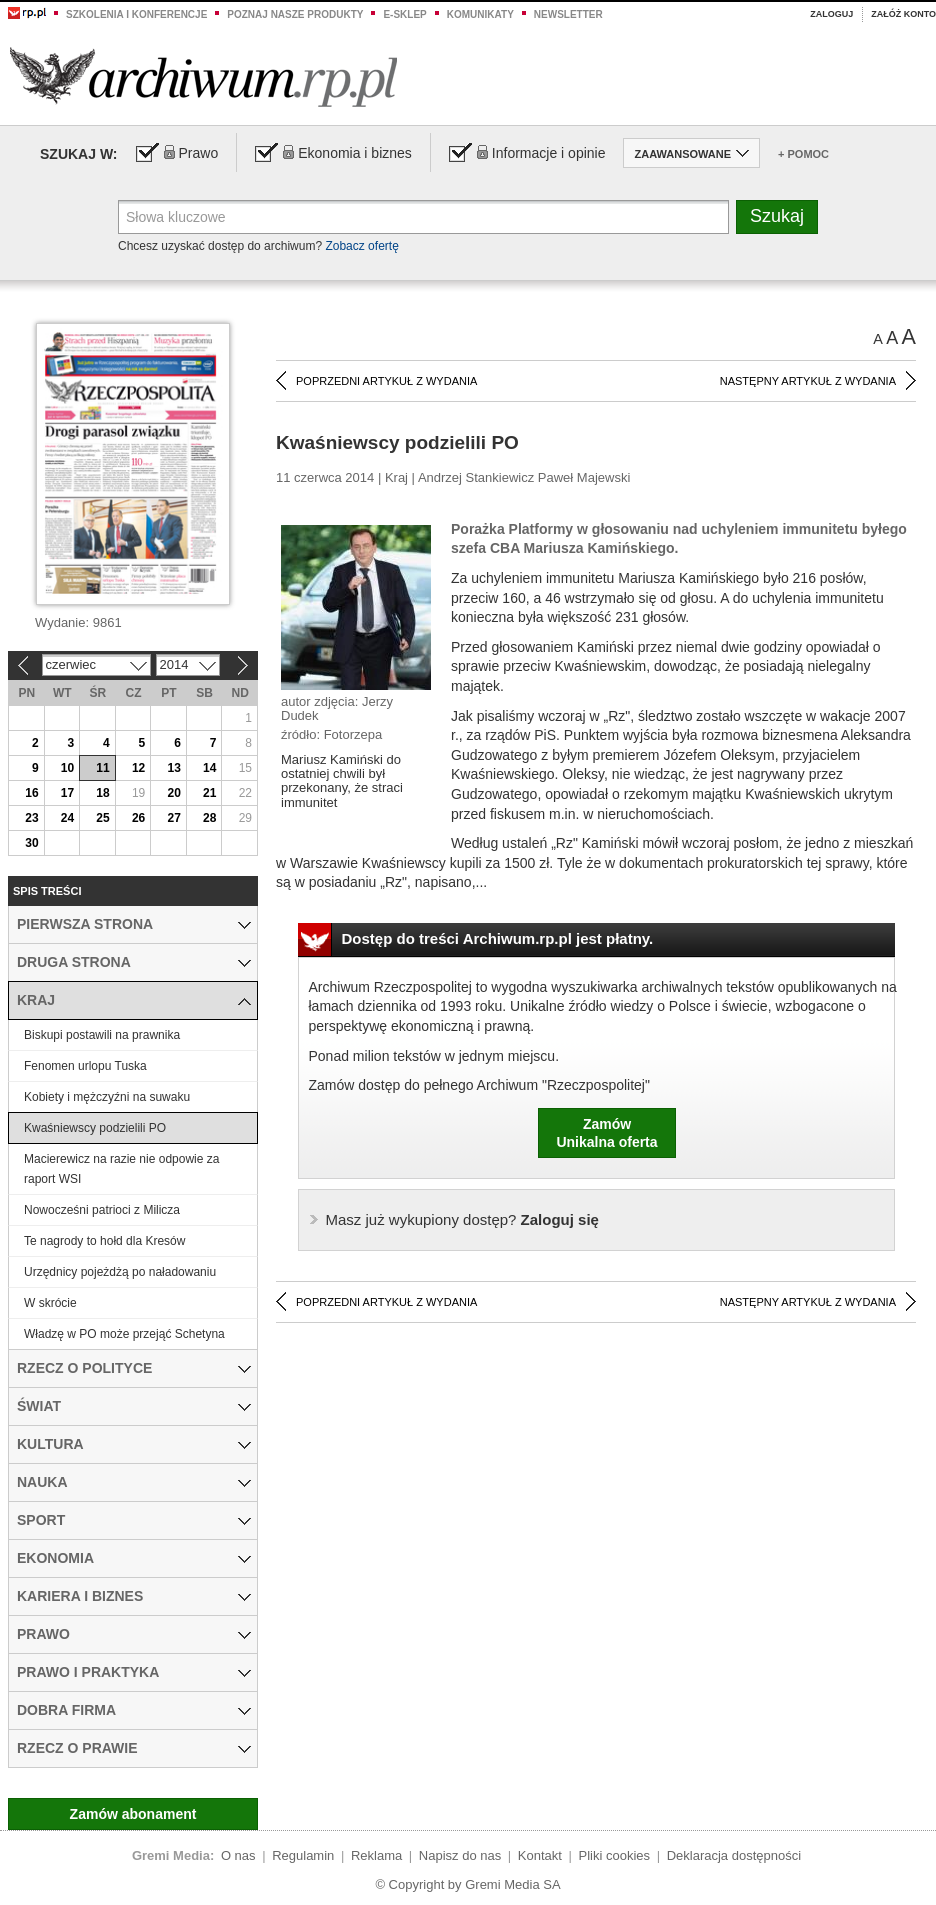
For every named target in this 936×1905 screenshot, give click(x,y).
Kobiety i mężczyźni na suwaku (107, 1097)
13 (173, 768)
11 (102, 768)
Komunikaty (480, 14)
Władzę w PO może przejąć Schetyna (124, 1334)
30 (31, 843)
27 (173, 818)
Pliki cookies (615, 1855)
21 (209, 793)
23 (31, 818)
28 (209, 818)
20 (173, 793)
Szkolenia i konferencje (136, 14)
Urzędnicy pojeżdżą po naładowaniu (120, 1272)
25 (102, 818)
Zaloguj (831, 14)
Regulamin (303, 1855)
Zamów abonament (133, 1814)
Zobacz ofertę (361, 246)
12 (138, 768)
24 (67, 818)
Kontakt (540, 1855)
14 (209, 768)
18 (102, 793)
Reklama (376, 1855)
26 (138, 818)
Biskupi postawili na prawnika (102, 1035)
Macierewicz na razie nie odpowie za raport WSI (121, 1169)
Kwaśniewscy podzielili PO (95, 1128)
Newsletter (568, 14)
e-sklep (404, 14)
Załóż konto (903, 14)
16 (31, 793)
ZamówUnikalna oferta (606, 1133)
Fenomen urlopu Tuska (85, 1066)
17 (67, 793)
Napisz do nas (460, 1855)
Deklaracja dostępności (734, 1855)
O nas (238, 1855)
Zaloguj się (462, 1219)
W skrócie (50, 1303)
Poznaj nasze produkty (295, 14)
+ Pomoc (803, 154)
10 (67, 768)
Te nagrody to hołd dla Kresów (104, 1241)
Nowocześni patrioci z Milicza (102, 1210)
